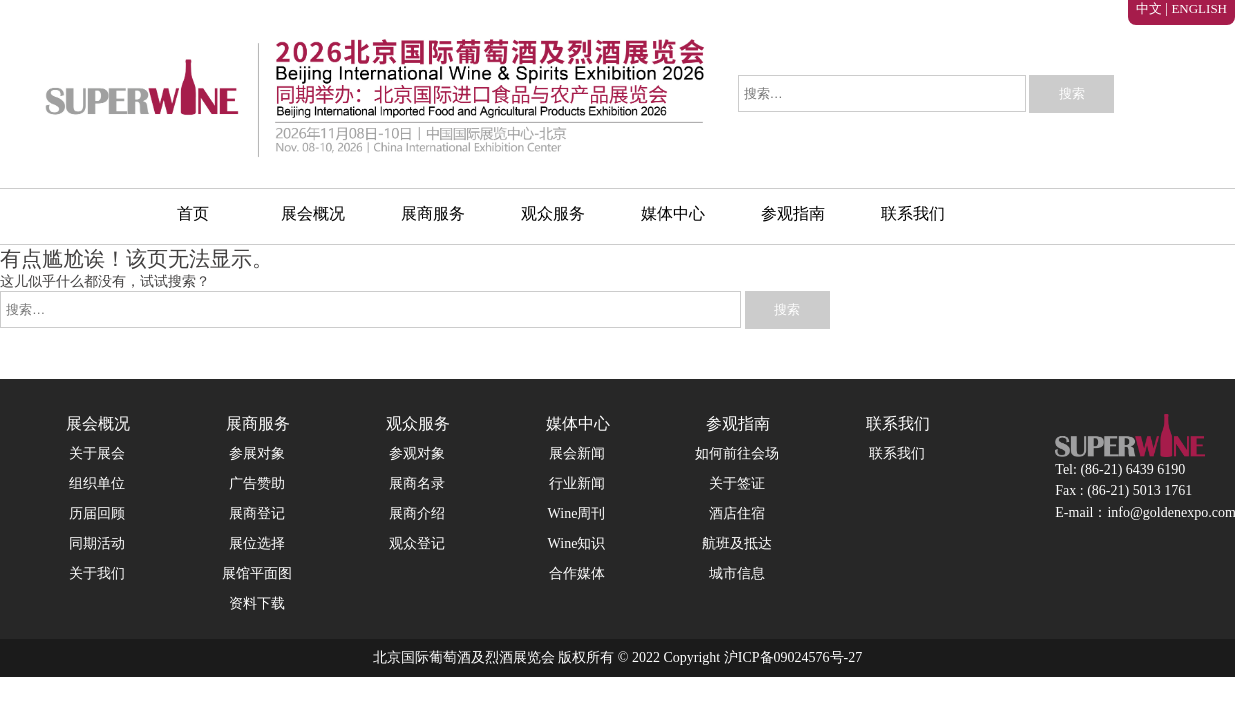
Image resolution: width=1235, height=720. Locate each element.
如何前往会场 (737, 453)
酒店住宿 (737, 513)
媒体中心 (673, 213)
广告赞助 (257, 483)
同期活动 (97, 543)
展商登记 (257, 513)
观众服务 (553, 213)
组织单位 (97, 483)
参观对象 (417, 453)
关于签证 (737, 483)
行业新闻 (577, 483)
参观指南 (793, 213)
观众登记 (417, 543)
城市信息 (737, 573)
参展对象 (257, 453)
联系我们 (913, 213)
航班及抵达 (737, 543)
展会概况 (313, 213)
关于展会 (97, 453)
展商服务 (433, 213)
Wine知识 (577, 543)
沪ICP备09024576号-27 (791, 657)
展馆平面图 (257, 573)
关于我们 (97, 573)
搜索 (1072, 93)
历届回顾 (97, 513)
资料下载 (257, 603)
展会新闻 (577, 453)
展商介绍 (417, 513)
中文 (1149, 8)
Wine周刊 (577, 513)
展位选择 (257, 543)
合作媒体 (577, 573)
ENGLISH (1199, 8)
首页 (193, 213)
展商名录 (417, 483)
